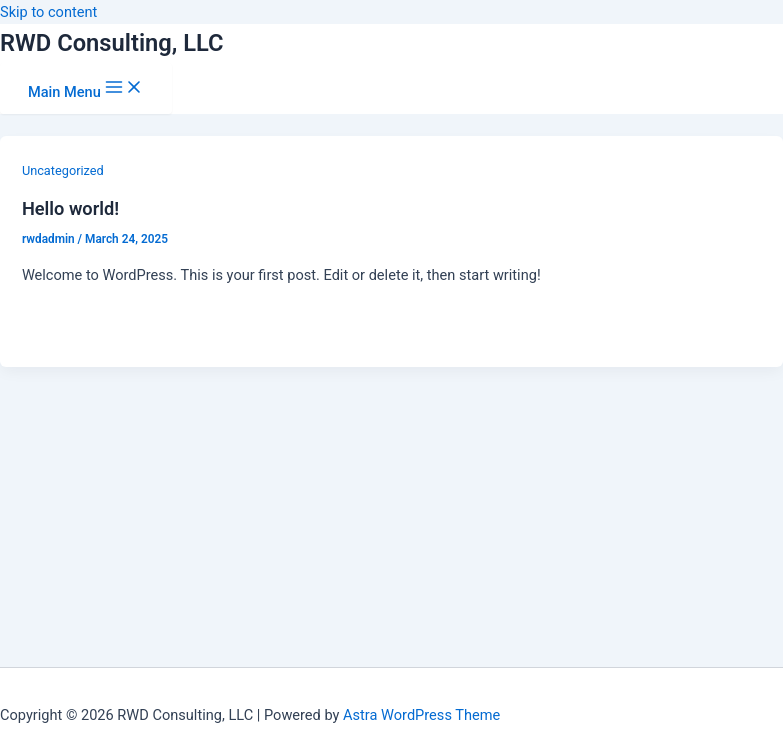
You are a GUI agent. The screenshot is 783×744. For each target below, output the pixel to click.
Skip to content (48, 12)
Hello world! (70, 208)
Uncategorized (63, 170)
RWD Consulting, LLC (112, 43)
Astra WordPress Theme (421, 715)
